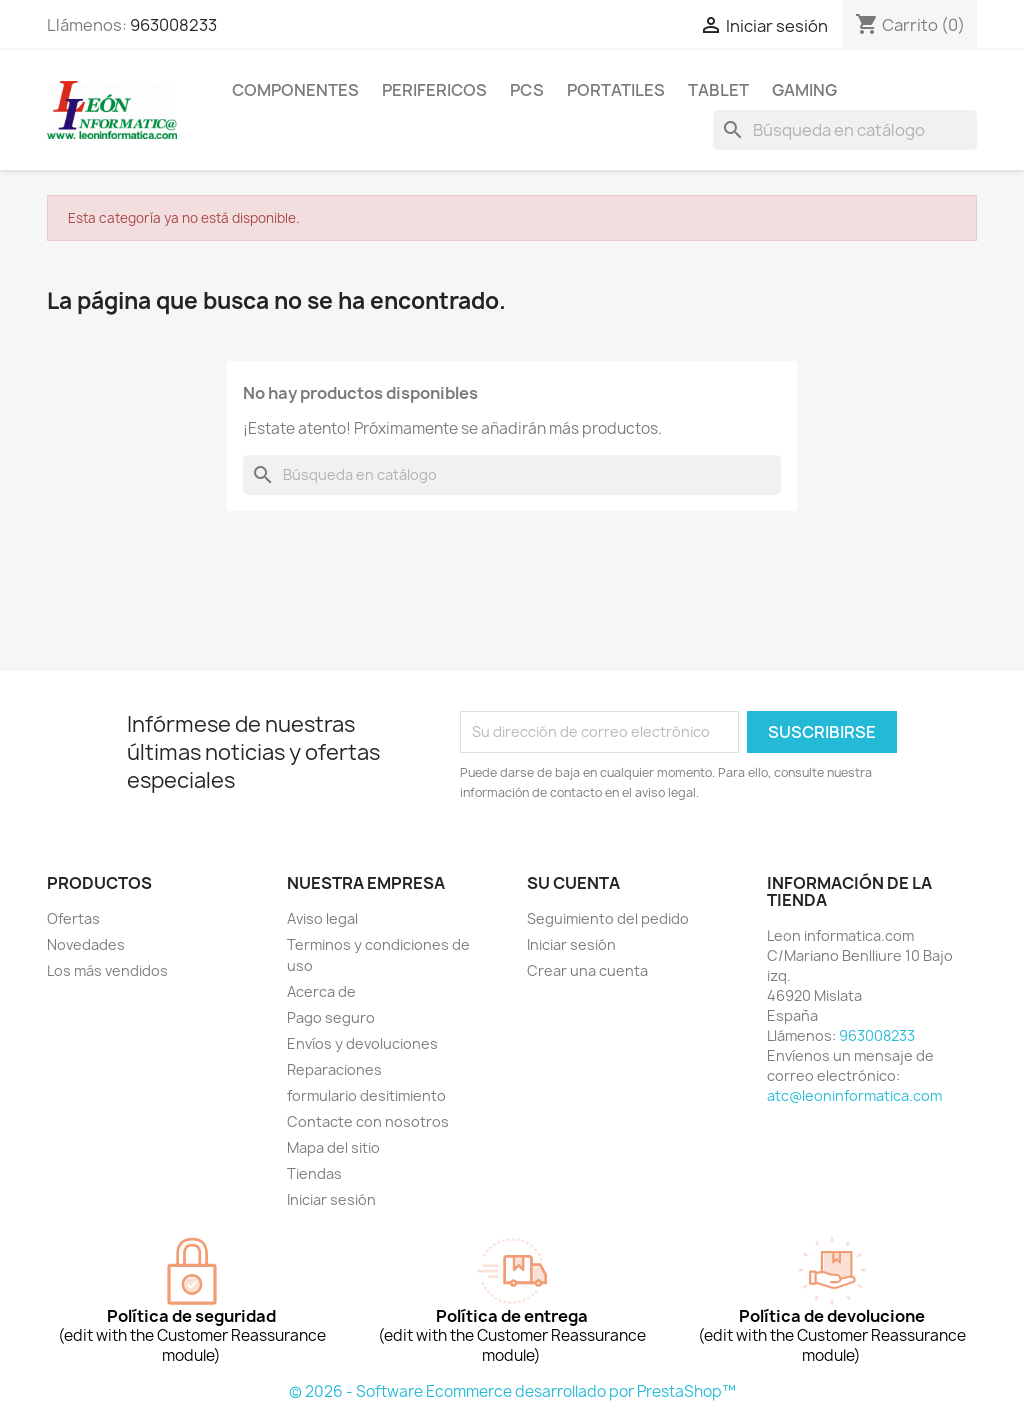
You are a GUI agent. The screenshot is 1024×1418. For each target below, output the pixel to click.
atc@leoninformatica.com (854, 1095)
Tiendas (314, 1173)
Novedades (86, 944)
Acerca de (321, 991)
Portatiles (616, 90)
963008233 (173, 25)
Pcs (527, 90)
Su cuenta (573, 883)
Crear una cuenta (587, 970)
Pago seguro (331, 1017)
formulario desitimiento (366, 1095)
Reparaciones (334, 1069)
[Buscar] (845, 130)
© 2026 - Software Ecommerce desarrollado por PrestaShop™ (512, 1391)
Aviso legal (322, 918)
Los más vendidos (107, 970)
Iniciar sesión (331, 1199)
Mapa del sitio (333, 1147)
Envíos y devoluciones (362, 1043)
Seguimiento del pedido (608, 918)
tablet (718, 90)
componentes (295, 90)
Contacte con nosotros (368, 1121)
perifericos (434, 90)
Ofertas (73, 918)
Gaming (804, 90)
